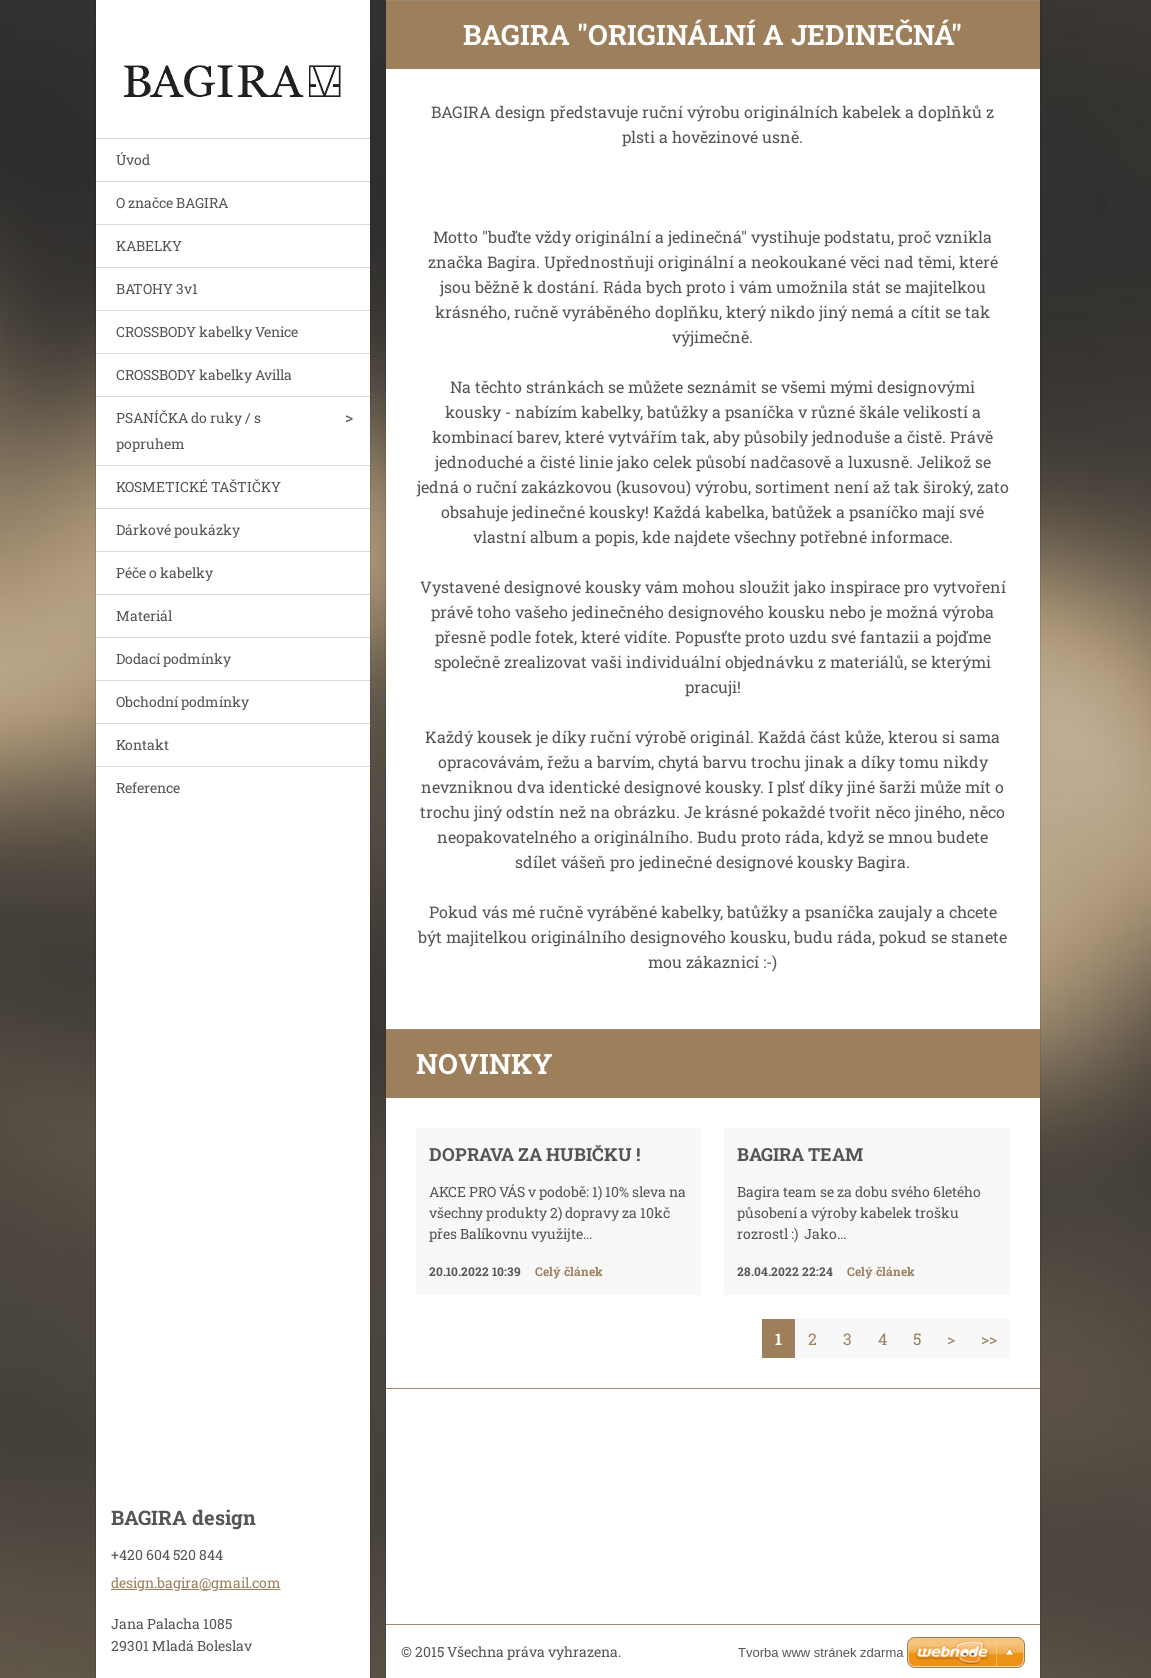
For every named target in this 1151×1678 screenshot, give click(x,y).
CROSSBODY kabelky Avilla (204, 374)
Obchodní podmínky (182, 701)
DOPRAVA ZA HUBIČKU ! (534, 1154)
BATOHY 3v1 (157, 288)
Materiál (144, 615)
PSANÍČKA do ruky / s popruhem (188, 430)
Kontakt (142, 744)
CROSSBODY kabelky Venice (207, 331)
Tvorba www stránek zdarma (820, 1652)
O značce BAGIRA (172, 202)
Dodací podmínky (173, 658)
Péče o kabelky (164, 572)
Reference (148, 787)
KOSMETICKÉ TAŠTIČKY (198, 486)
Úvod (133, 159)
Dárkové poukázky (178, 529)
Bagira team (800, 1154)
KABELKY (149, 245)
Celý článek (569, 1271)
